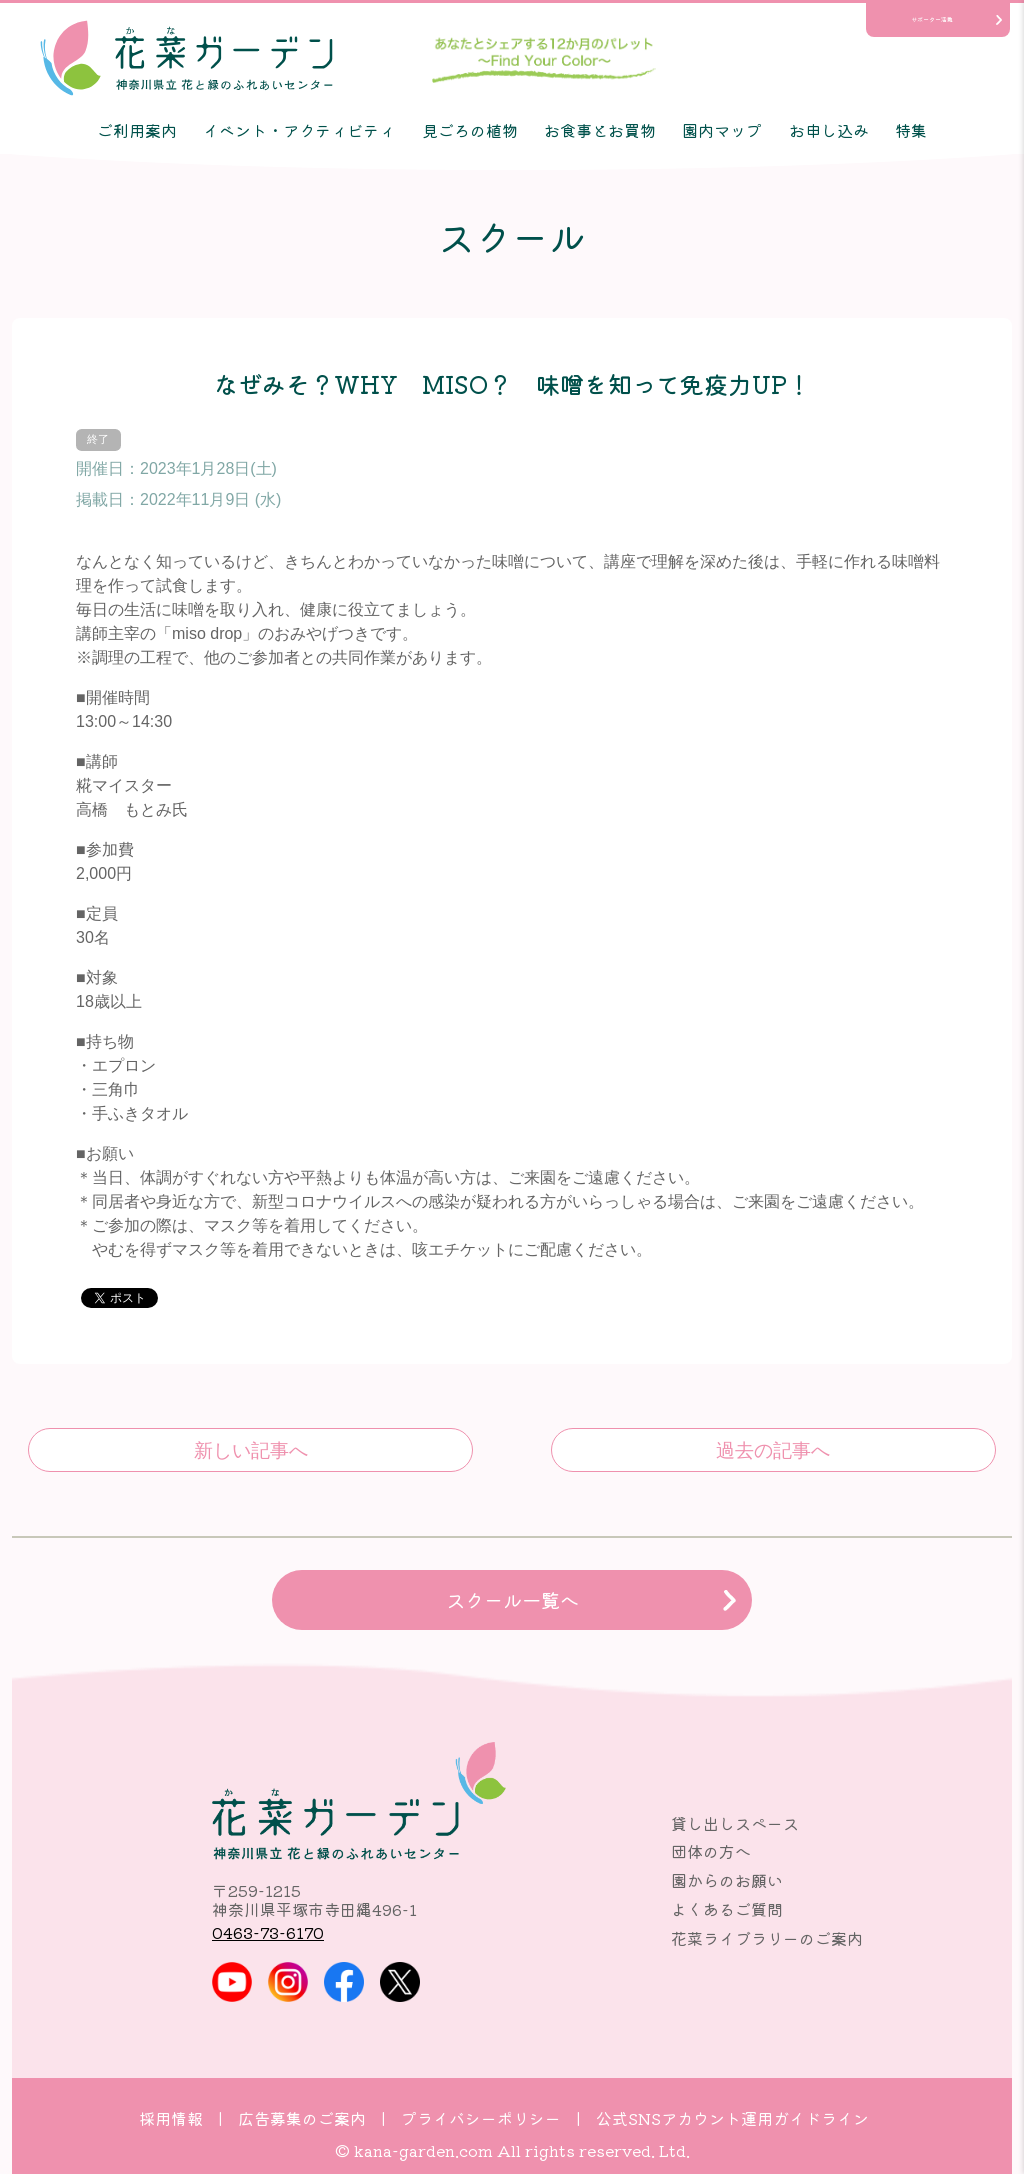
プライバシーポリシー (481, 2118)
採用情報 (171, 2118)
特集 (911, 130)
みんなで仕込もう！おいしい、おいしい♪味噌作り (773, 1450)
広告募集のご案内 (302, 2118)
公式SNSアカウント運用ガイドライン (732, 2118)
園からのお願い (727, 1880)
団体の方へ (711, 1851)
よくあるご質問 (727, 1909)
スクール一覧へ (512, 1600)
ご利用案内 (137, 130)
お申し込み (829, 130)
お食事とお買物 (600, 130)
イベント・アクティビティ (299, 130)
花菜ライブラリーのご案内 (767, 1938)
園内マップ (722, 130)
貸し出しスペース (735, 1823)
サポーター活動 (932, 19)
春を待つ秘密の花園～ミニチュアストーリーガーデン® (250, 1450)
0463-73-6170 (268, 1932)
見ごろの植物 (470, 130)
